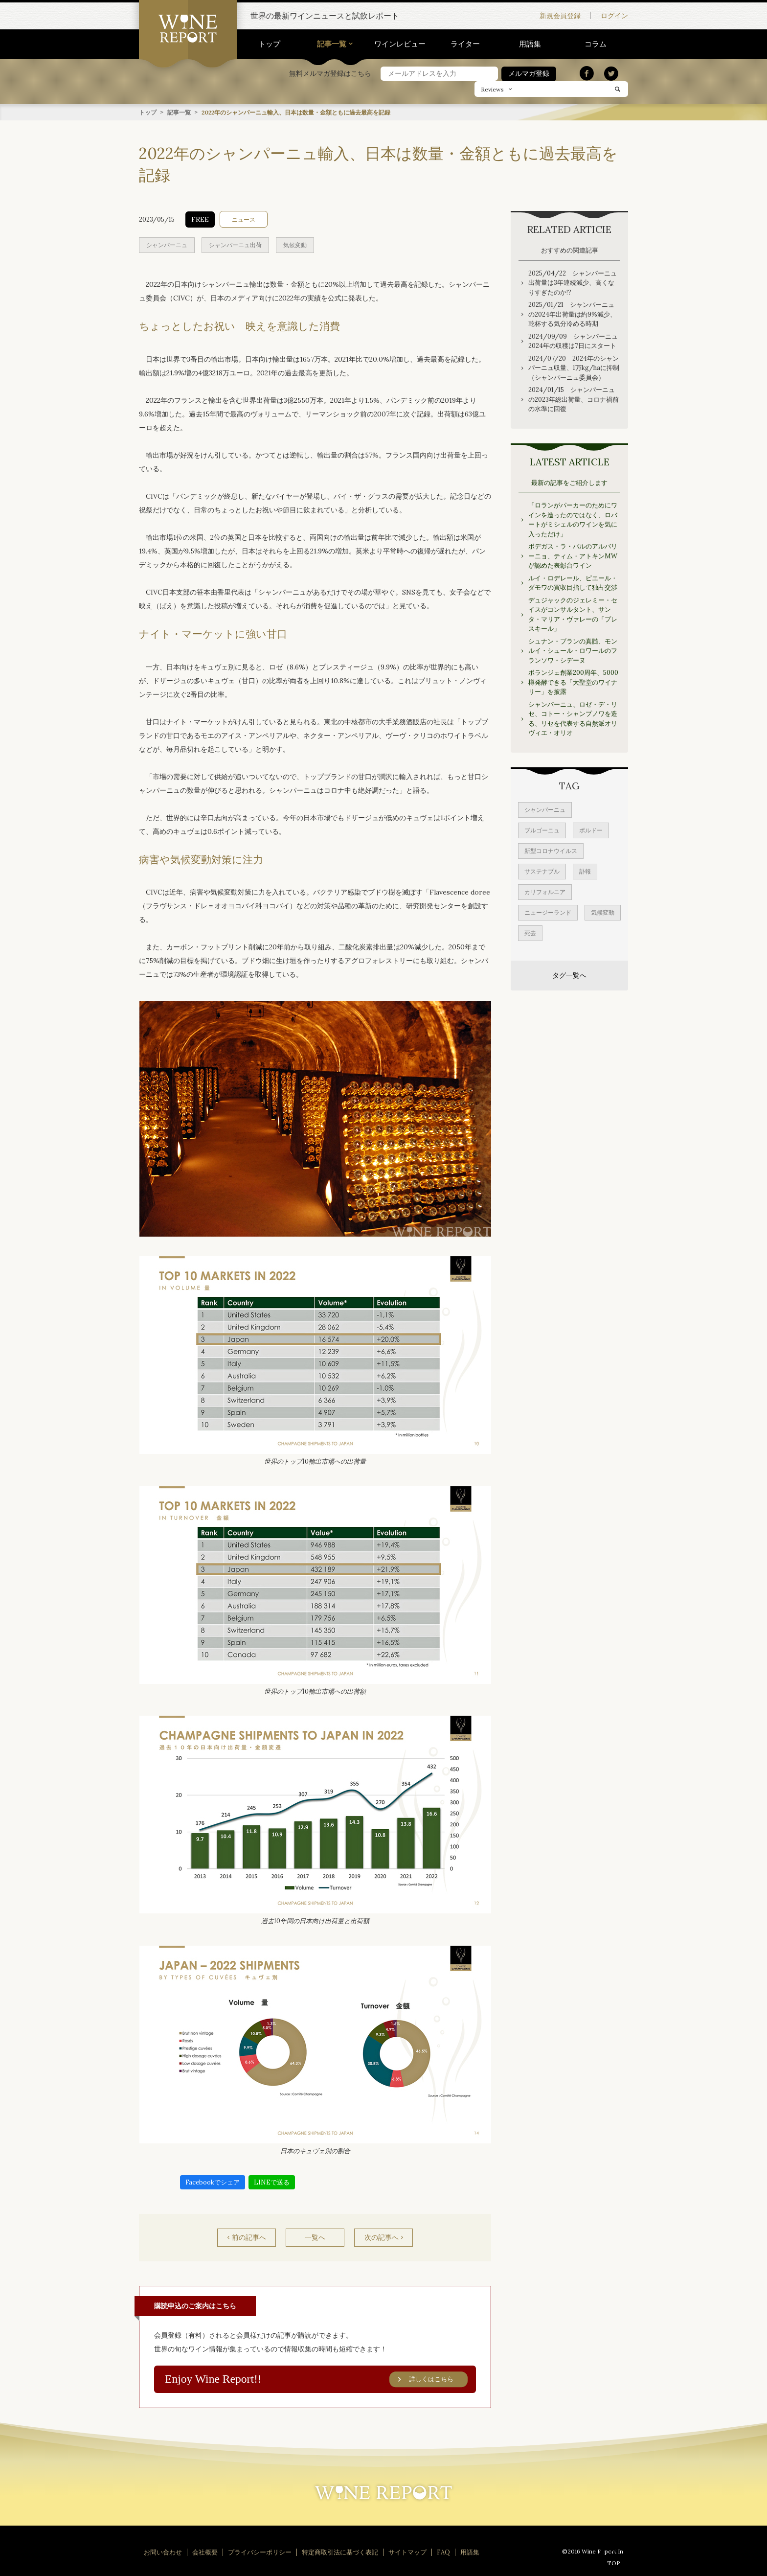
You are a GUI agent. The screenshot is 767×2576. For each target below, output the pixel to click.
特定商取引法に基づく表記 (340, 2552)
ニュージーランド (547, 912)
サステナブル (542, 870)
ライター (465, 43)
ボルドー (591, 829)
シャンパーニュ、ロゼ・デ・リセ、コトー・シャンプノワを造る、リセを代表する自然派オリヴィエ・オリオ (572, 718)
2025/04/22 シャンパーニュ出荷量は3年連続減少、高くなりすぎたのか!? (572, 282)
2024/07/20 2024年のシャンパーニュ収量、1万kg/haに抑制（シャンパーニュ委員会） (573, 367)
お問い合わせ (163, 2552)
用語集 (530, 43)
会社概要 (205, 2552)
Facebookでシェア (212, 2182)
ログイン (614, 15)
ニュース (243, 219)
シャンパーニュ (166, 244)
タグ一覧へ (569, 974)
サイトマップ (407, 2552)
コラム (596, 43)
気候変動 (295, 244)
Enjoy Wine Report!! (316, 2379)
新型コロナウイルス (550, 850)
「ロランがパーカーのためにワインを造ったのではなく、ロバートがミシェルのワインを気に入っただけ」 (572, 519)
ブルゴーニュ (542, 829)
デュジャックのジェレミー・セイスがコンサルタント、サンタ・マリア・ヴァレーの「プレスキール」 (572, 614)
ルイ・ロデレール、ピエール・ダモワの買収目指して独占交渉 (572, 583)
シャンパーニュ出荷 (235, 244)
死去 (530, 932)
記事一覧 (331, 43)
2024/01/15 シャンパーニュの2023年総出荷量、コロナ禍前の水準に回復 (573, 399)
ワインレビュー (400, 43)
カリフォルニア (544, 891)
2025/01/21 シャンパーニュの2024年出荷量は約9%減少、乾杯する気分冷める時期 (572, 313)
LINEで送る (272, 2182)
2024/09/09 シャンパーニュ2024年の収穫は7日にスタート (573, 341)
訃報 (585, 870)
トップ (269, 43)
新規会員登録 (560, 15)
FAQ (443, 2552)
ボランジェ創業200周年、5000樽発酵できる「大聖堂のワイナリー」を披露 (573, 681)
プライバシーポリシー (260, 2552)
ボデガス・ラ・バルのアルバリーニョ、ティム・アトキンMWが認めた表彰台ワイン (572, 555)
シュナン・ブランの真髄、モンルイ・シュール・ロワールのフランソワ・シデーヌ (572, 650)
